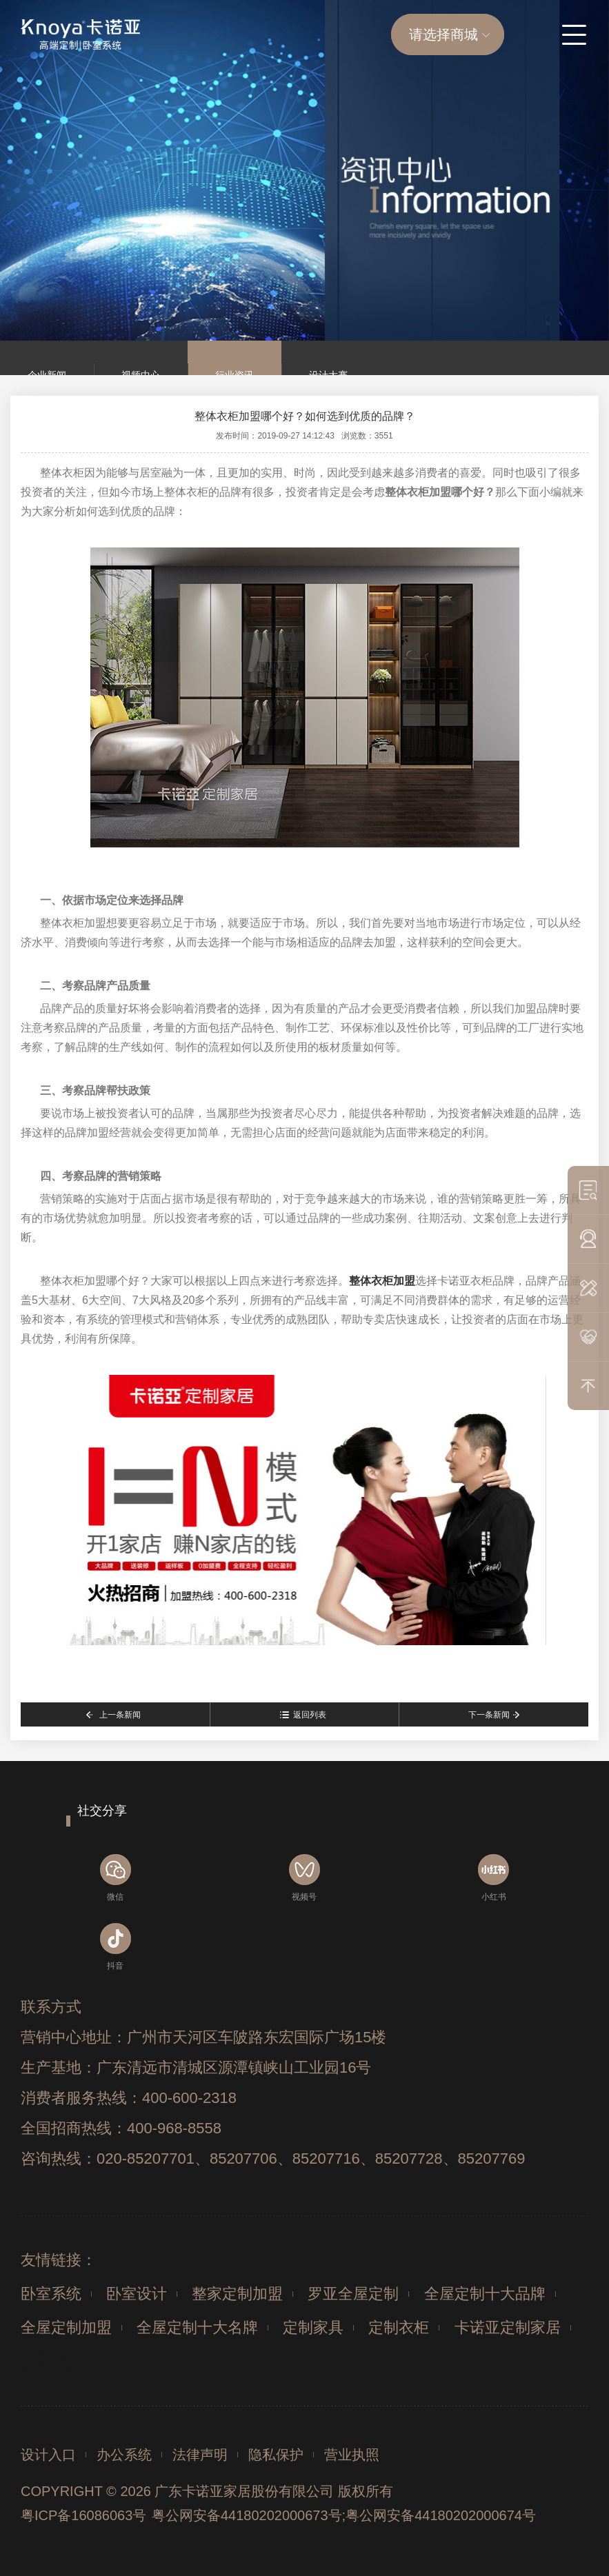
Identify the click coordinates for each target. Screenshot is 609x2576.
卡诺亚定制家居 (508, 2327)
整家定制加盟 (237, 2293)
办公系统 (124, 2455)
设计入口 (48, 2455)
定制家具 (313, 2327)
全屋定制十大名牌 (197, 2327)
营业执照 (351, 2455)
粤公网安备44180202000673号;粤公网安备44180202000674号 (344, 2515)
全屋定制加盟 (66, 2327)
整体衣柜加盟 (382, 1281)
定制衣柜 (398, 2327)
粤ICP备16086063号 (83, 2515)
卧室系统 (51, 2293)
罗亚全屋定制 (353, 2293)
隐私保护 (275, 2455)
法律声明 (200, 2455)
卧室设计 (136, 2293)
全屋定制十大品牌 (485, 2293)
